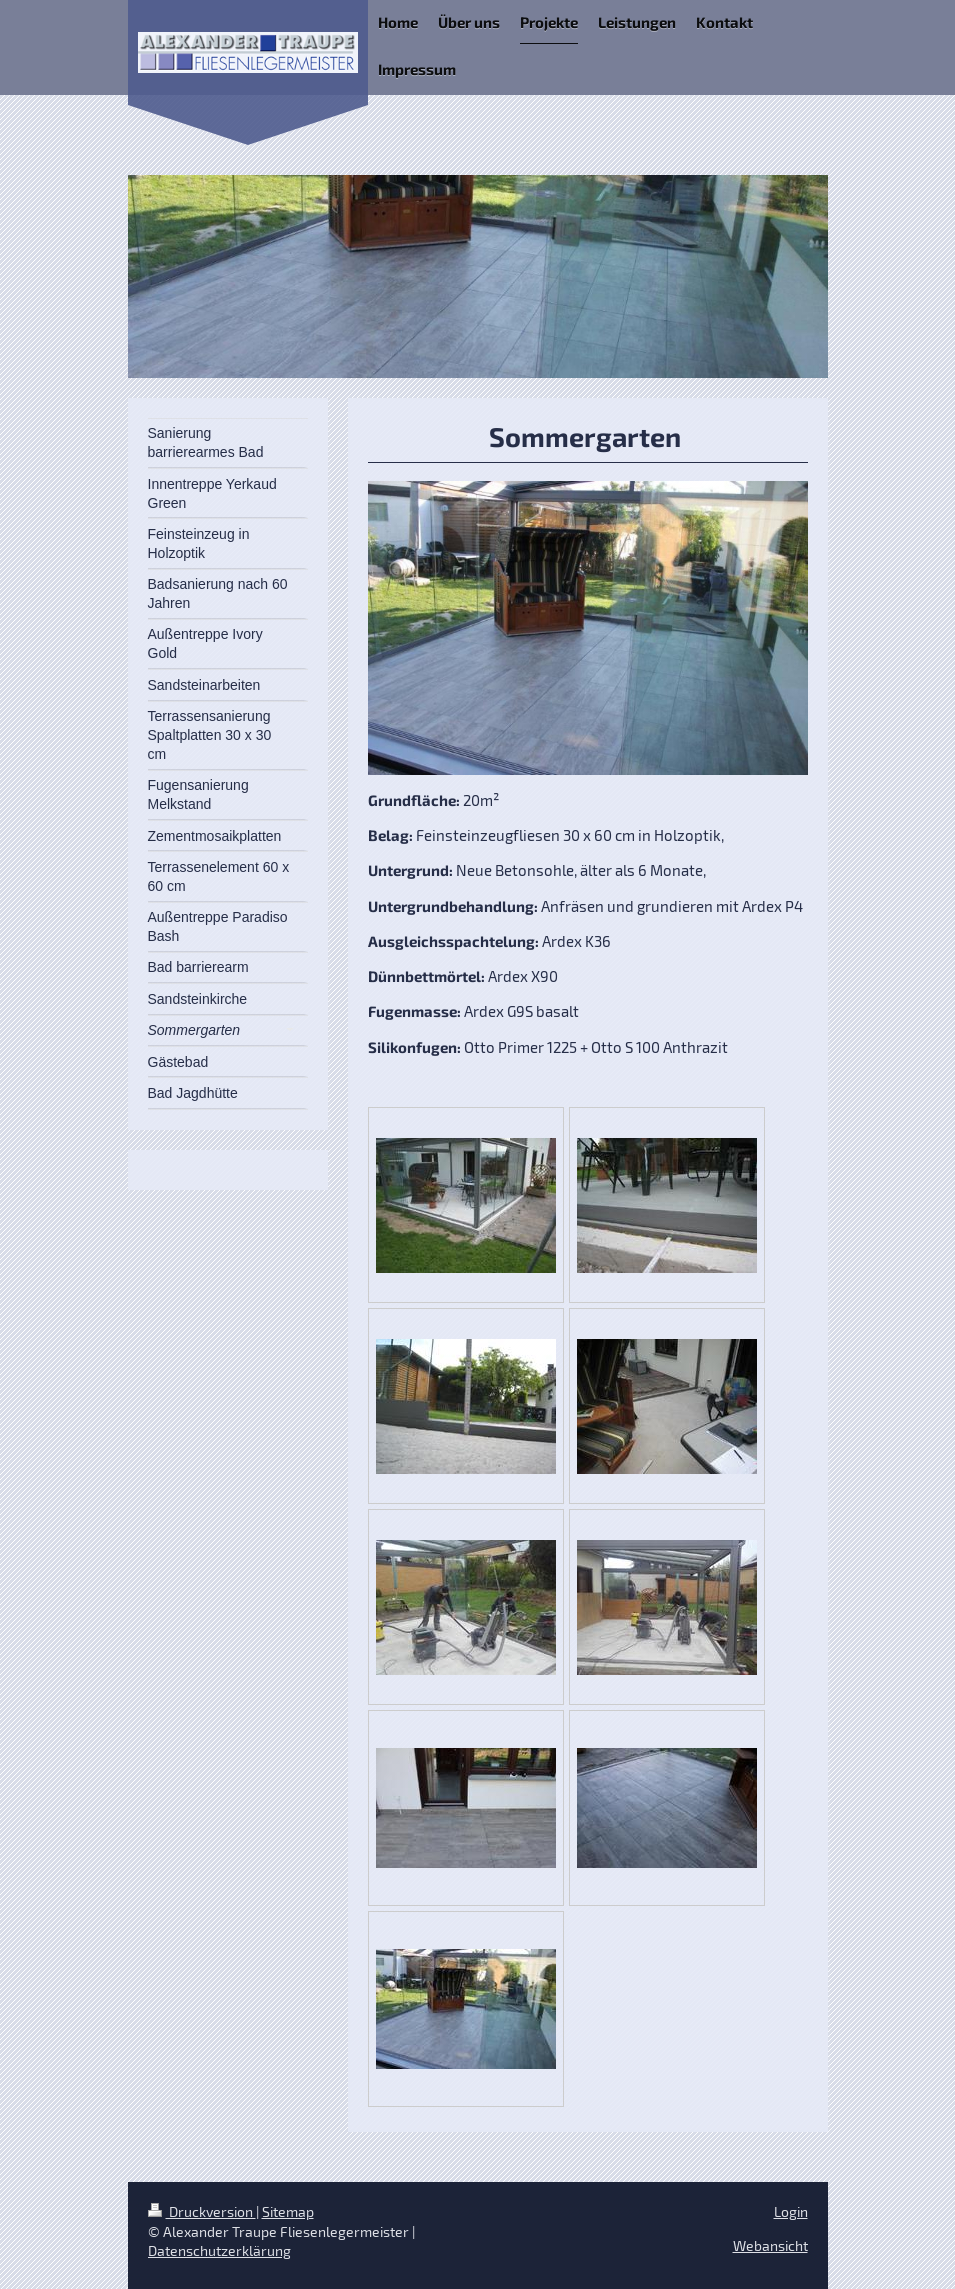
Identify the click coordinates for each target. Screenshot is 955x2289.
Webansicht (770, 2245)
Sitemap (288, 2211)
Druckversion (202, 2211)
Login (791, 2211)
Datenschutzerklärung (219, 2250)
